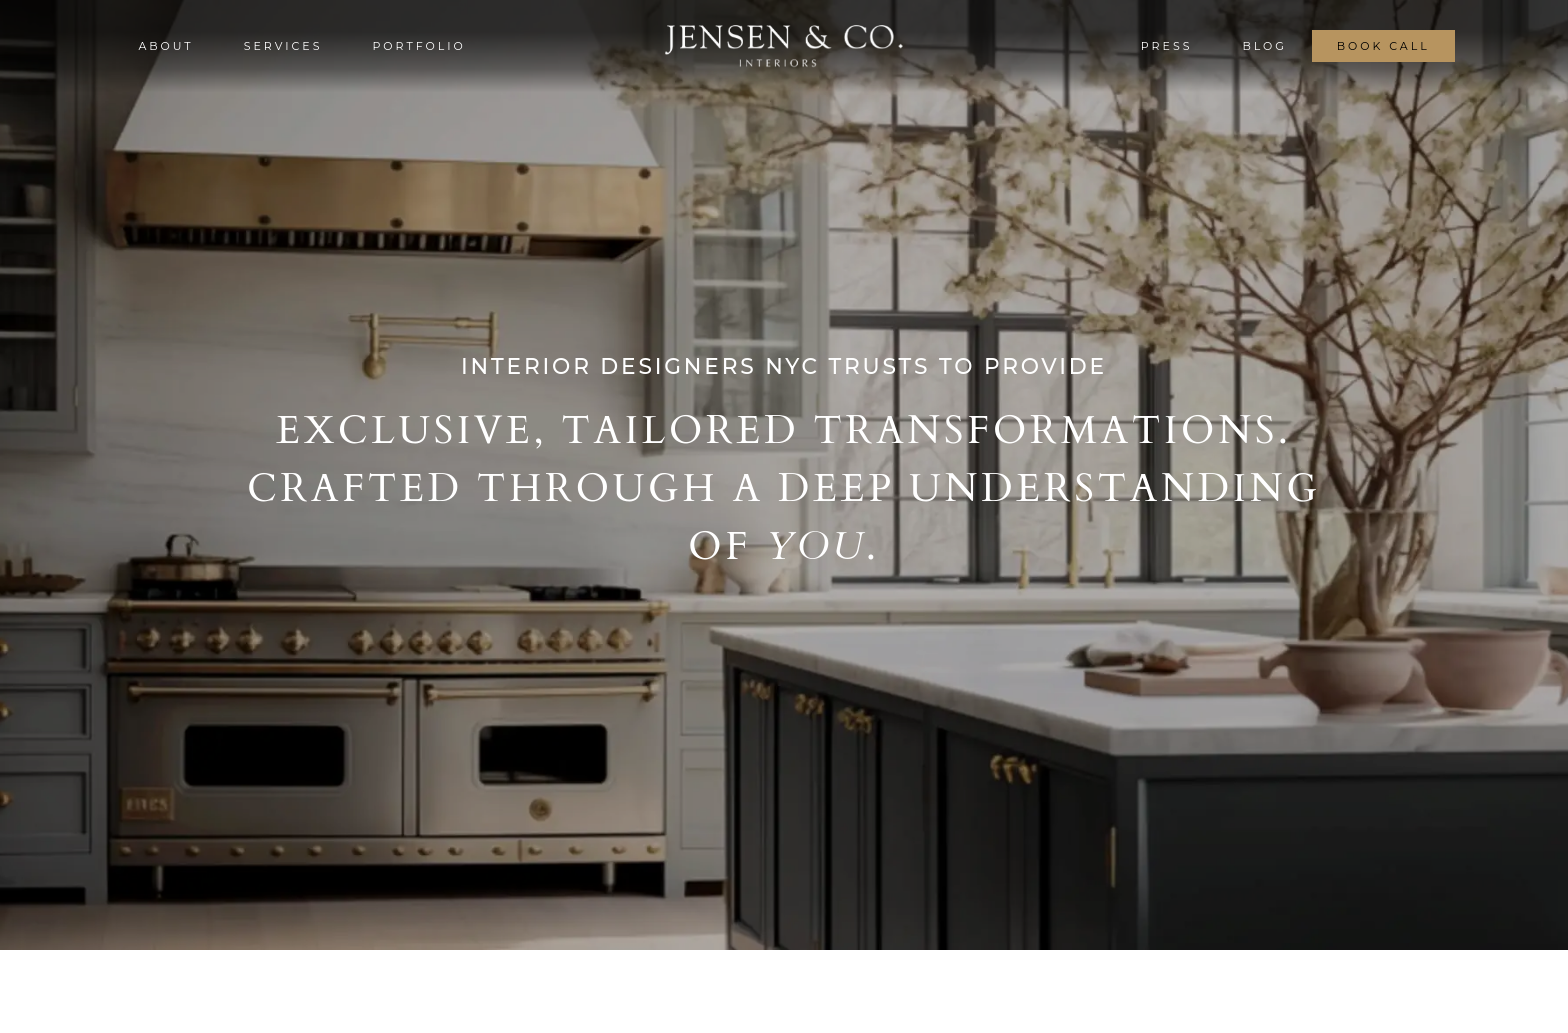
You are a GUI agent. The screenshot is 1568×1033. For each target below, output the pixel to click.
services (283, 46)
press (1167, 46)
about (165, 46)
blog (1264, 46)
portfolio (418, 46)
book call (1383, 46)
